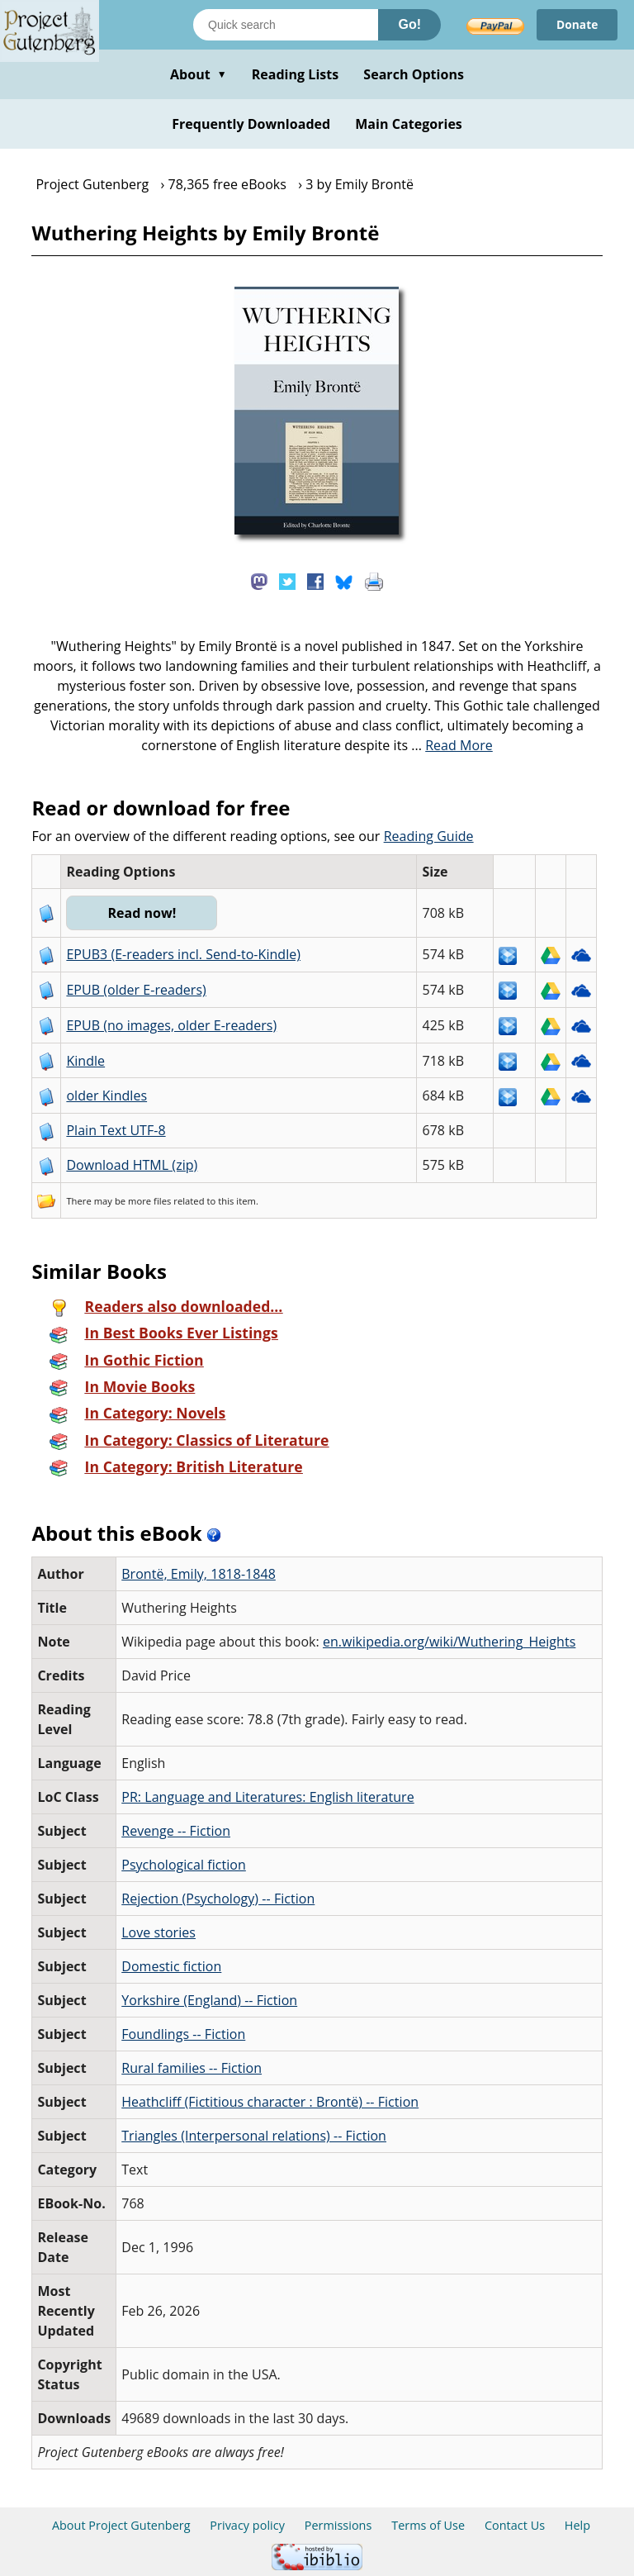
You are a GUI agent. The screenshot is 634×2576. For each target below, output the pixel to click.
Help (577, 2525)
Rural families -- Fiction (191, 2068)
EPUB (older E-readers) (136, 990)
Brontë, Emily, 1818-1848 (198, 1574)
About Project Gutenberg (121, 2525)
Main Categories (408, 124)
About (198, 74)
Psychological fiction (183, 1865)
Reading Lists (295, 74)
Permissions (338, 2525)
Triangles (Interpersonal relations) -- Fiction (253, 2136)
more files (149, 1201)
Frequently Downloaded (251, 124)
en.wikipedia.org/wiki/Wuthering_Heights (449, 1642)
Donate (577, 24)
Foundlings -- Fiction (183, 2034)
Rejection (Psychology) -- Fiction (218, 1898)
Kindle (85, 1061)
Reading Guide (429, 836)
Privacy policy (247, 2525)
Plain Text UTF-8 (115, 1130)
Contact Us (515, 2525)
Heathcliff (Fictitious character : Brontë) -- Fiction (270, 2102)
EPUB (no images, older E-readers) (171, 1025)
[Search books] (285, 24)
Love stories (158, 1932)
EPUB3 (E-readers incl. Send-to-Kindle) (183, 954)
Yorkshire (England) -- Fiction (209, 2000)
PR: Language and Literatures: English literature (267, 1797)
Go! (409, 24)
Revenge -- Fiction (175, 1831)
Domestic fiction (171, 1966)
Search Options (413, 74)
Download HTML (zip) (131, 1165)
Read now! (142, 913)
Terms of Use (428, 2525)
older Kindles (106, 1095)
